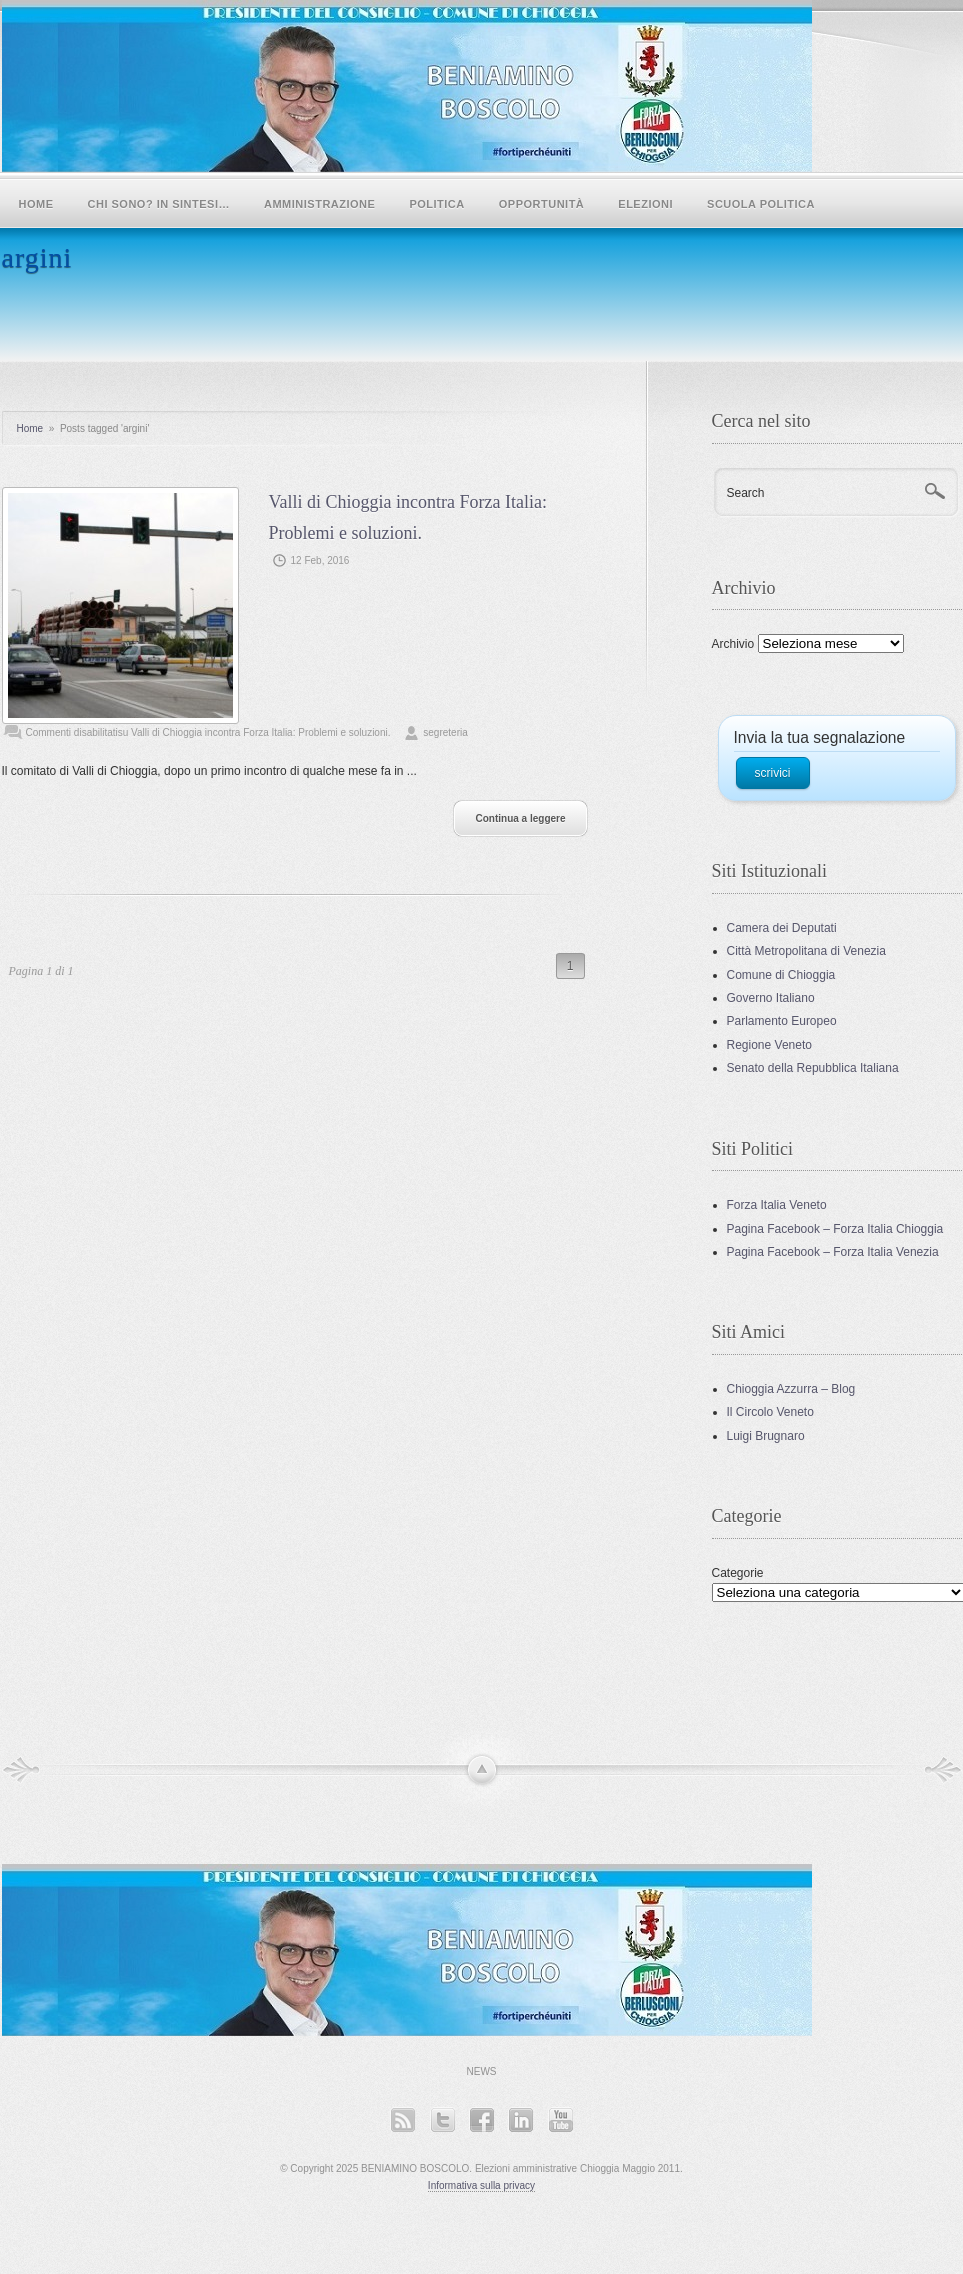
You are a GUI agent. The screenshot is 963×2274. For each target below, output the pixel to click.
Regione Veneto (769, 1045)
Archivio (733, 644)
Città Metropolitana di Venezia (806, 951)
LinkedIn (520, 2119)
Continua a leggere (520, 818)
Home (36, 204)
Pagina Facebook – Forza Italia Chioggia (835, 1229)
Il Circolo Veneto (770, 1412)
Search (746, 493)
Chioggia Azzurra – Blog (791, 1389)
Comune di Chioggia (781, 975)
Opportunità (542, 204)
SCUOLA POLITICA (761, 204)
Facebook (481, 2119)
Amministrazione (319, 204)
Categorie (738, 1573)
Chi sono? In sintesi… (159, 204)
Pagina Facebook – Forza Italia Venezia (833, 1252)
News (482, 2071)
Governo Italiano (771, 998)
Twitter (442, 2119)
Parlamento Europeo (782, 1021)
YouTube (560, 2119)
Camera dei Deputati (782, 928)
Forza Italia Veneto (777, 1205)
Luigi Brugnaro (766, 1436)
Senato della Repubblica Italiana (813, 1068)
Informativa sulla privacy (481, 2185)
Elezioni (645, 204)
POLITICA (436, 204)
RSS (402, 2119)
